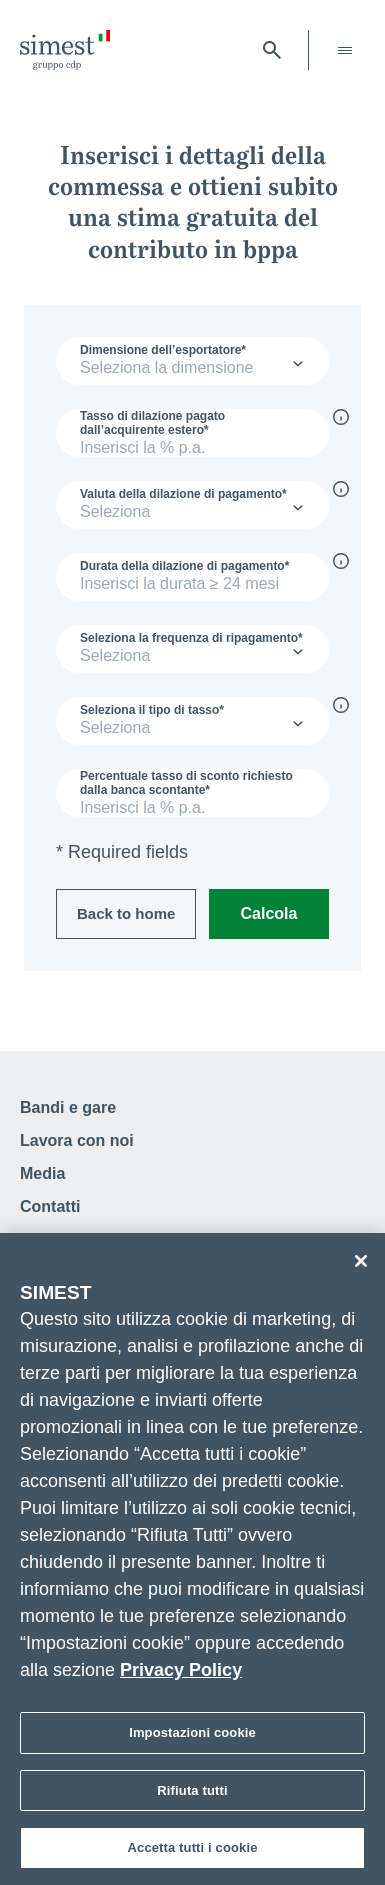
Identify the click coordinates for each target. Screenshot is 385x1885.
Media (42, 1173)
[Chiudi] (361, 1266)
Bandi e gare (68, 1107)
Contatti (50, 1206)
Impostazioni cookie (192, 1737)
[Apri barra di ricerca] (272, 50)
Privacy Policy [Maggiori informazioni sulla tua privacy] (181, 1675)
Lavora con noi (77, 1140)
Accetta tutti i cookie (193, 1852)
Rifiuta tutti (192, 1794)
